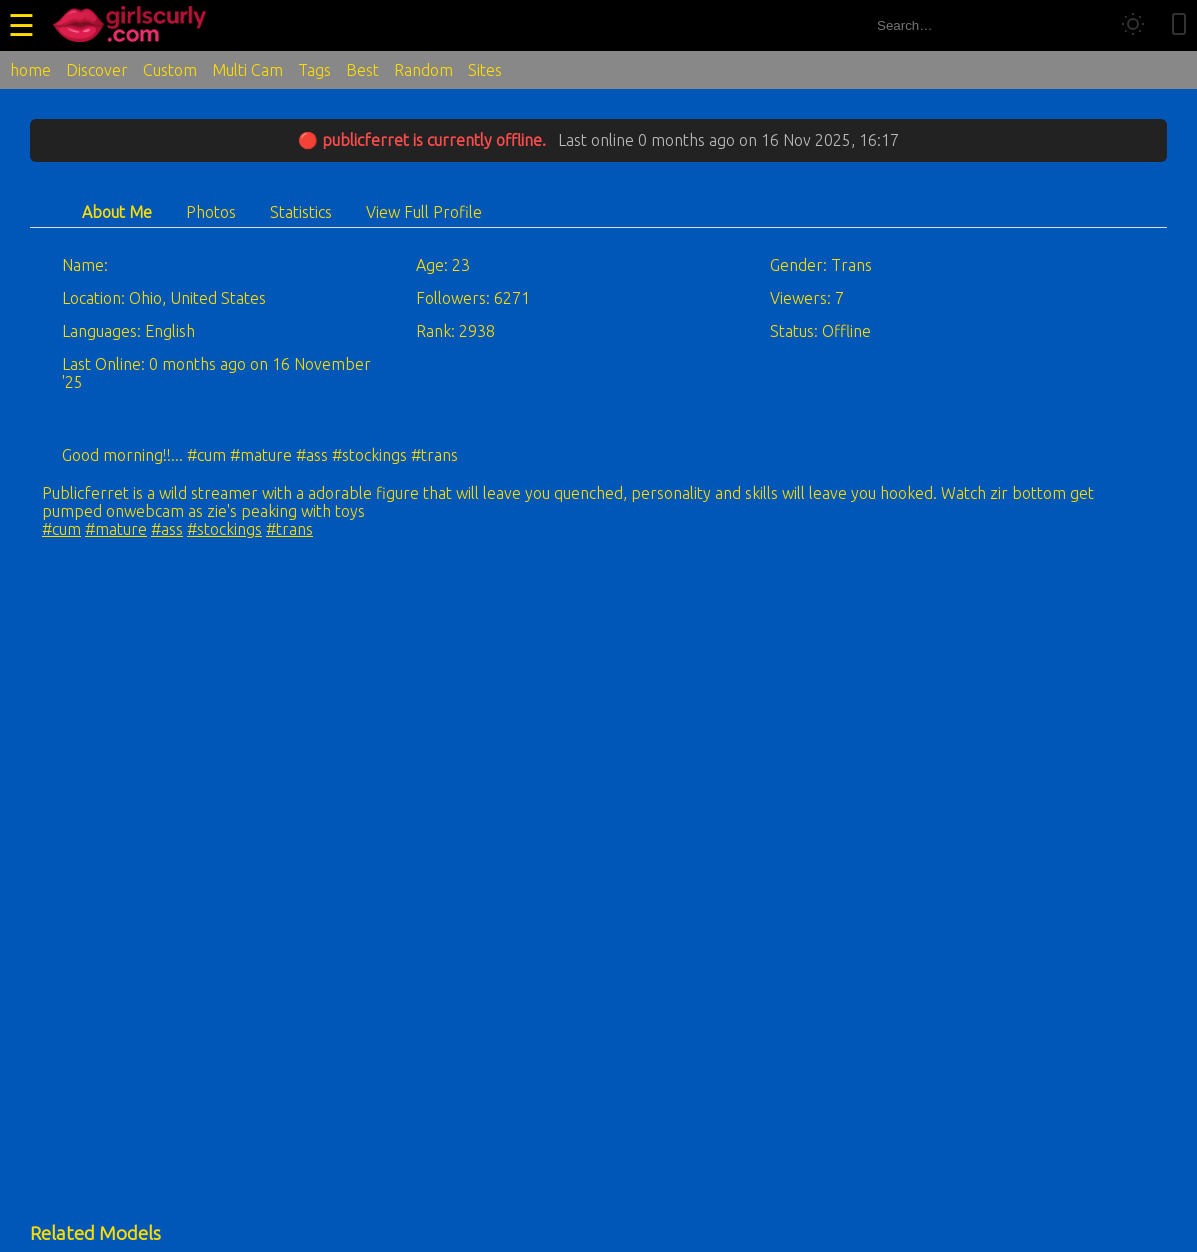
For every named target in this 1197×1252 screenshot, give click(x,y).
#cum (61, 529)
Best (362, 70)
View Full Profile (424, 212)
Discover (97, 70)
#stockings (224, 529)
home (30, 70)
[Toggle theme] (1133, 25)
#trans (289, 529)
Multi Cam (247, 70)
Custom (170, 70)
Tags (314, 70)
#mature (116, 529)
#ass (167, 529)
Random (423, 70)
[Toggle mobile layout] (1179, 25)
